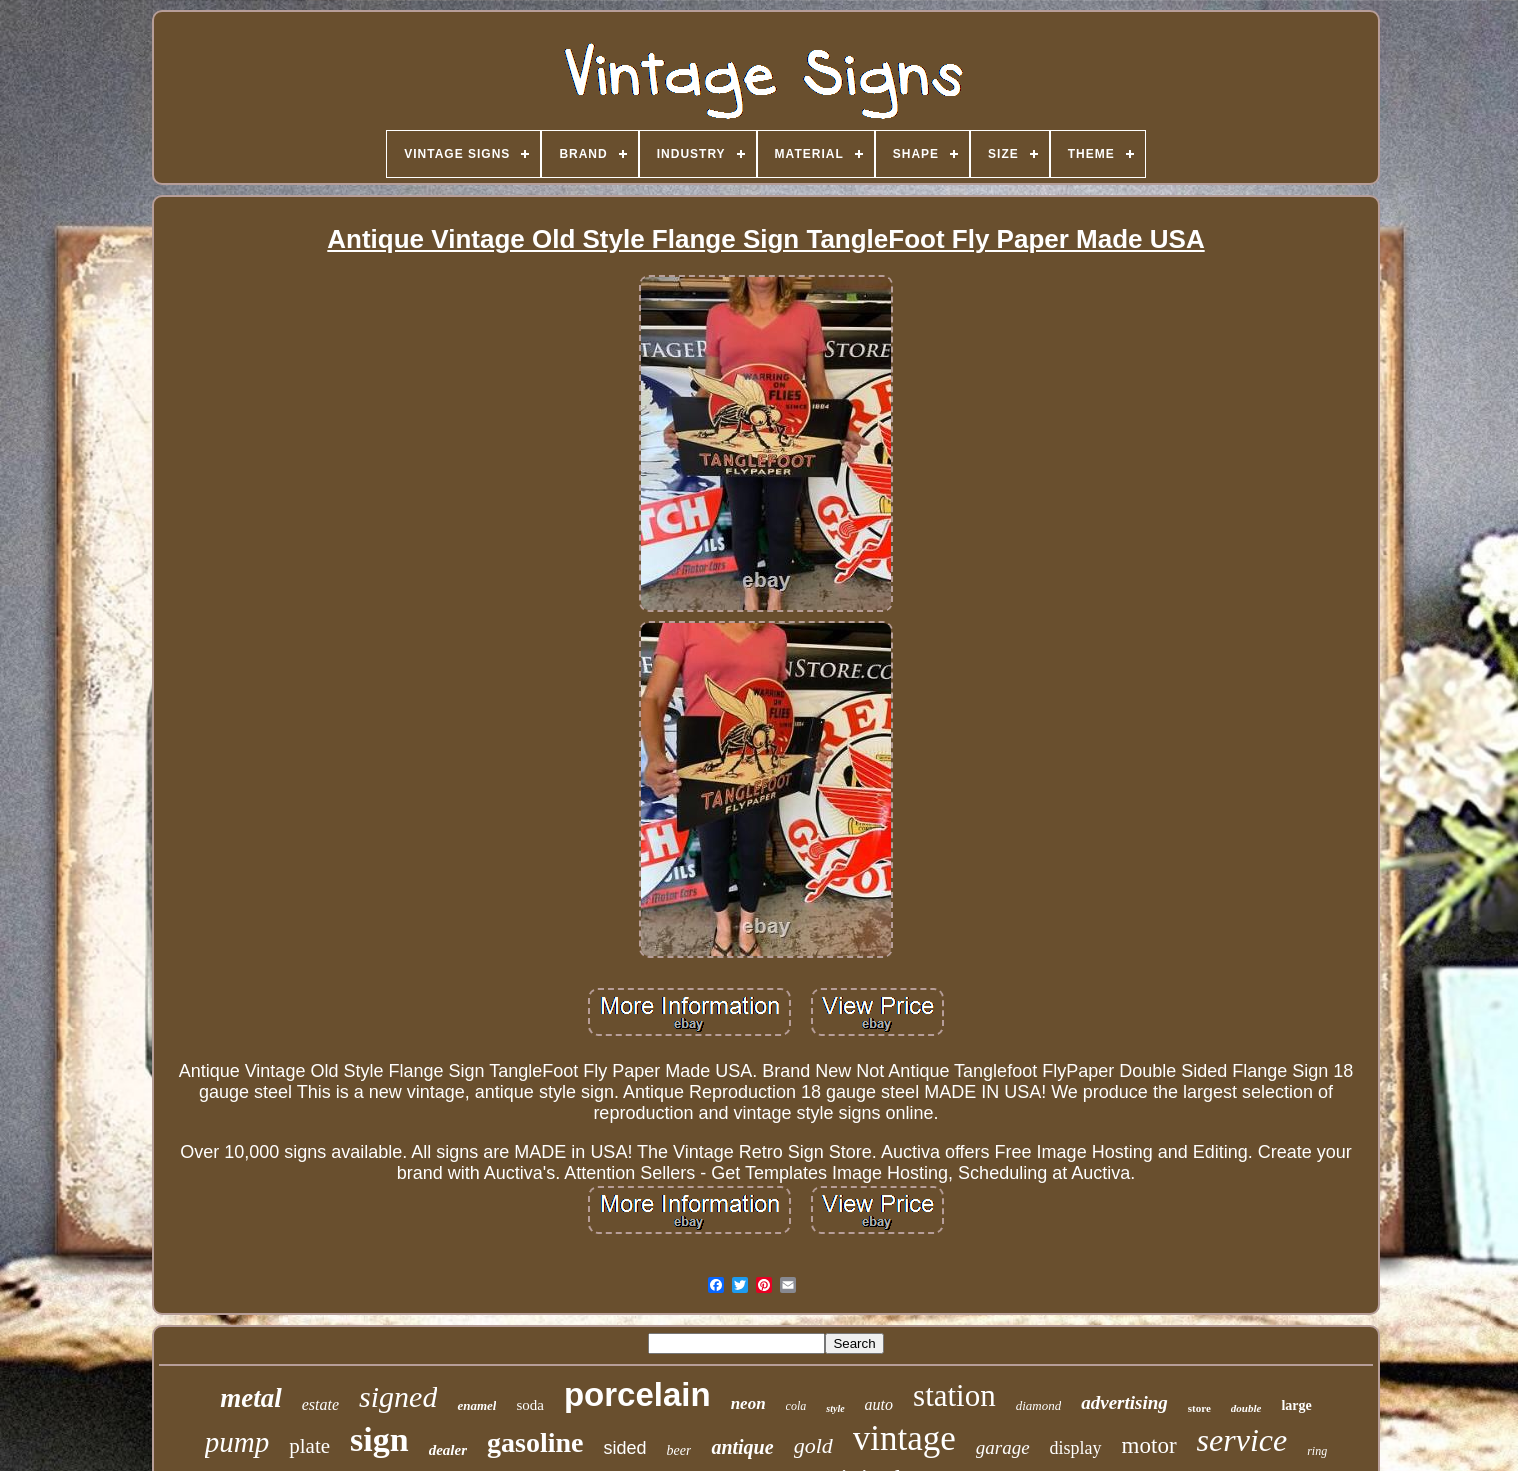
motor (1149, 1445)
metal (251, 1398)
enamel (476, 1405)
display (1076, 1448)
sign (379, 1439)
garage (1003, 1447)
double (1246, 1408)
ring (1317, 1451)
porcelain (637, 1394)
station (954, 1395)
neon (748, 1403)
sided (624, 1448)
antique (742, 1447)
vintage (904, 1438)
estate (320, 1404)
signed (398, 1396)
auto (879, 1404)
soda (530, 1405)
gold (813, 1445)
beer (678, 1450)
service (1242, 1440)
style (835, 1408)
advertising (1124, 1402)
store (1199, 1408)
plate (309, 1446)
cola (796, 1406)
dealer (448, 1450)
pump (237, 1442)
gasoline (535, 1442)
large (1296, 1405)
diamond (1039, 1405)
